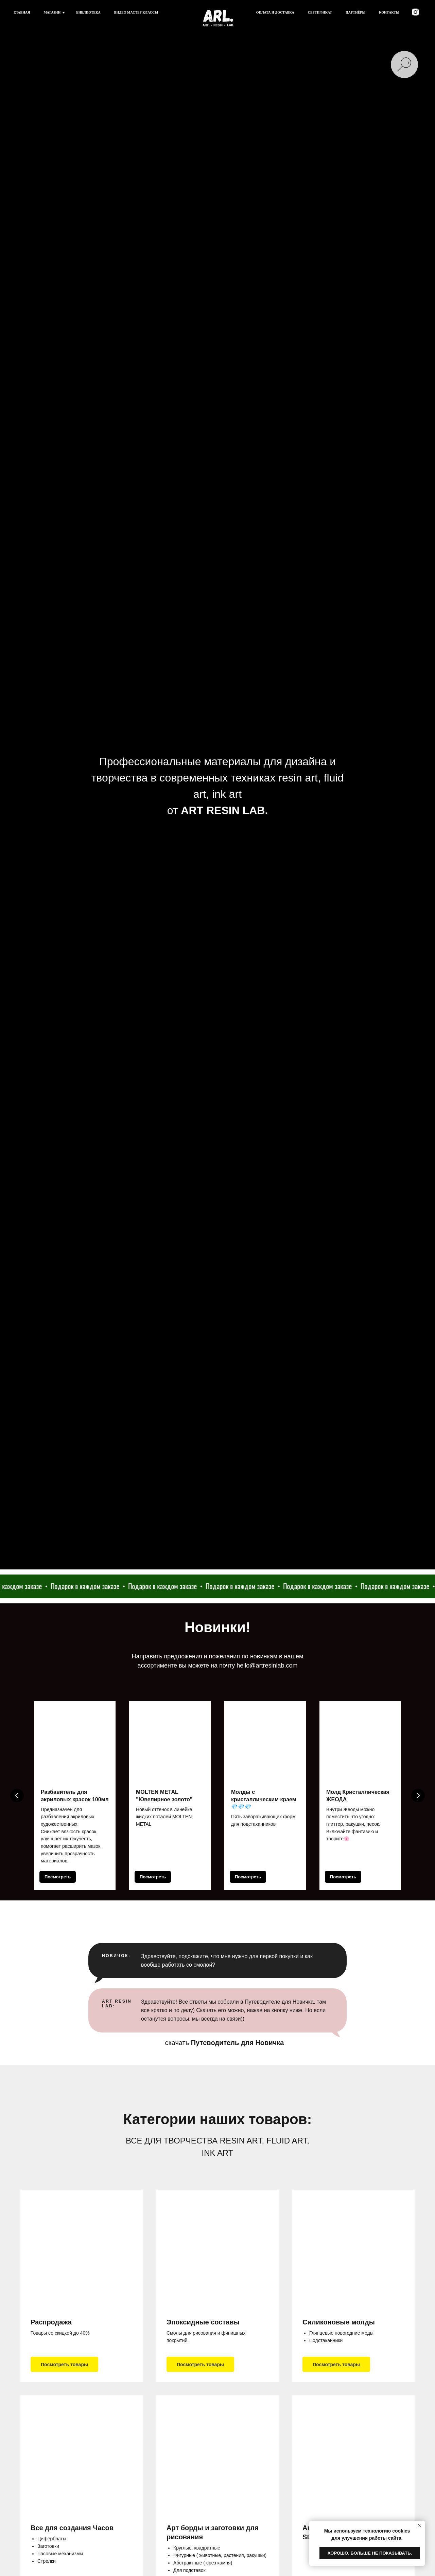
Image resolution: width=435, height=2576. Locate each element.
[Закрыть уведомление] (419, 2525)
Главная (22, 12)
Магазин (52, 12)
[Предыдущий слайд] (17, 1795)
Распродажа (51, 2322)
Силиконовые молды (338, 2322)
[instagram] (415, 12)
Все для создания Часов (72, 2528)
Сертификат (320, 12)
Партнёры (355, 12)
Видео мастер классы (136, 12)
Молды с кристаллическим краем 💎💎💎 (263, 1799)
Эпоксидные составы (203, 2322)
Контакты (389, 12)
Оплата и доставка (275, 12)
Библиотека (88, 12)
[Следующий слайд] (418, 1795)
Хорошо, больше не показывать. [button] (370, 2553)
